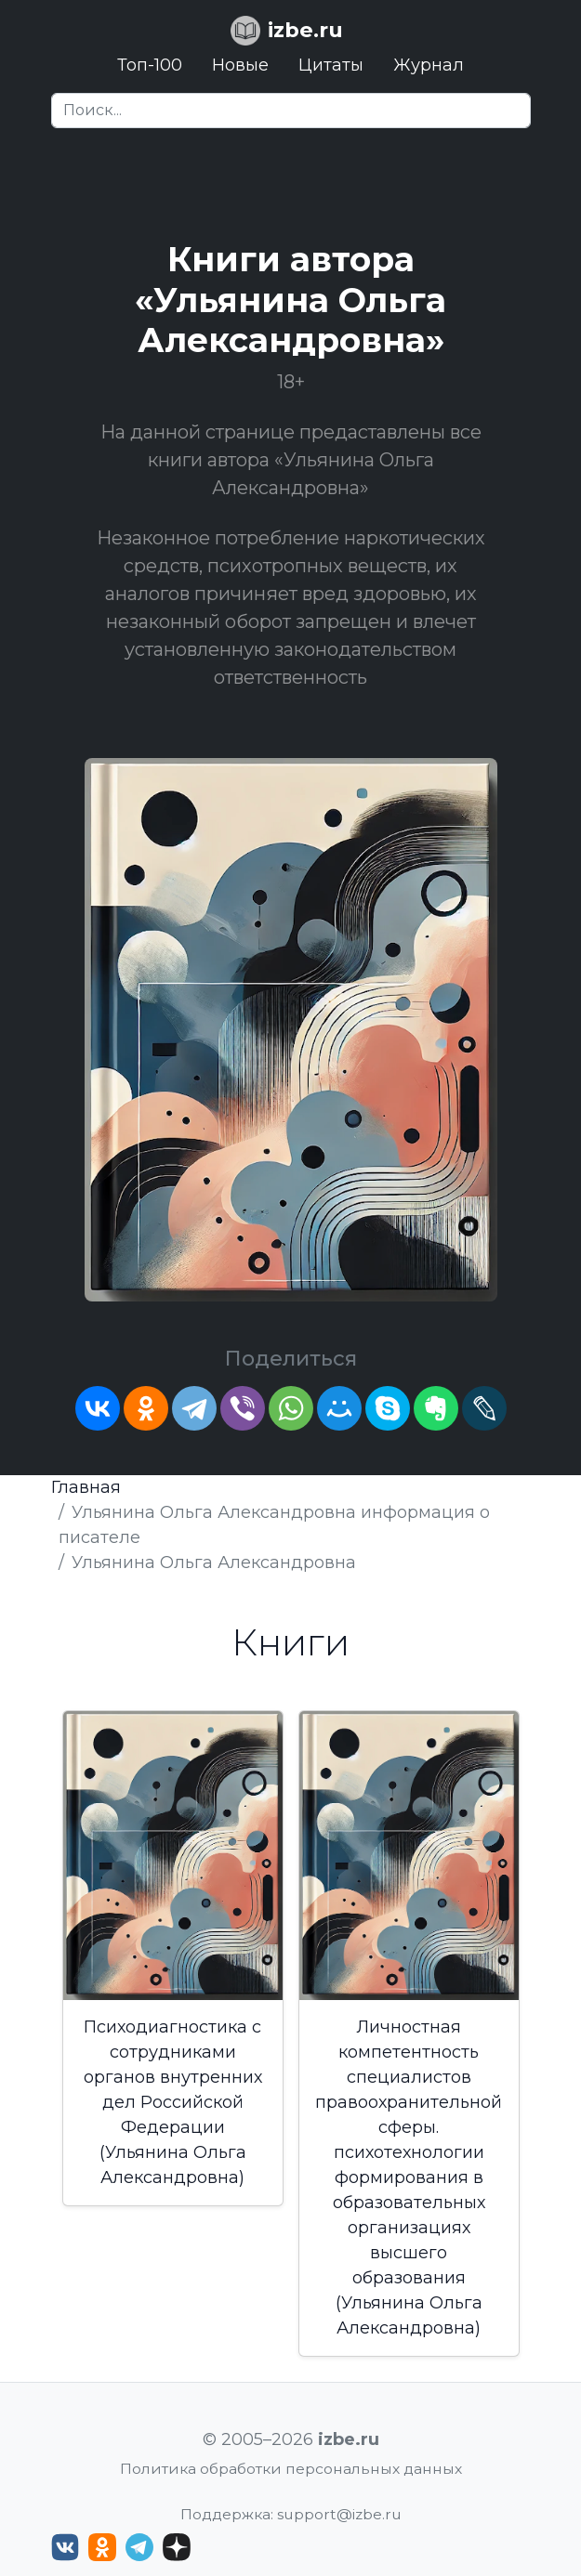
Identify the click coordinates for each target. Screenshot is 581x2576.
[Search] (291, 110)
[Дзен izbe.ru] (177, 2547)
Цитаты (330, 65)
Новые (240, 65)
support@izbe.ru (339, 2514)
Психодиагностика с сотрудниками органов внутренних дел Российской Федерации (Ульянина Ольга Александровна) (173, 2102)
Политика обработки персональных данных (291, 2469)
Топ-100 (149, 65)
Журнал (428, 65)
